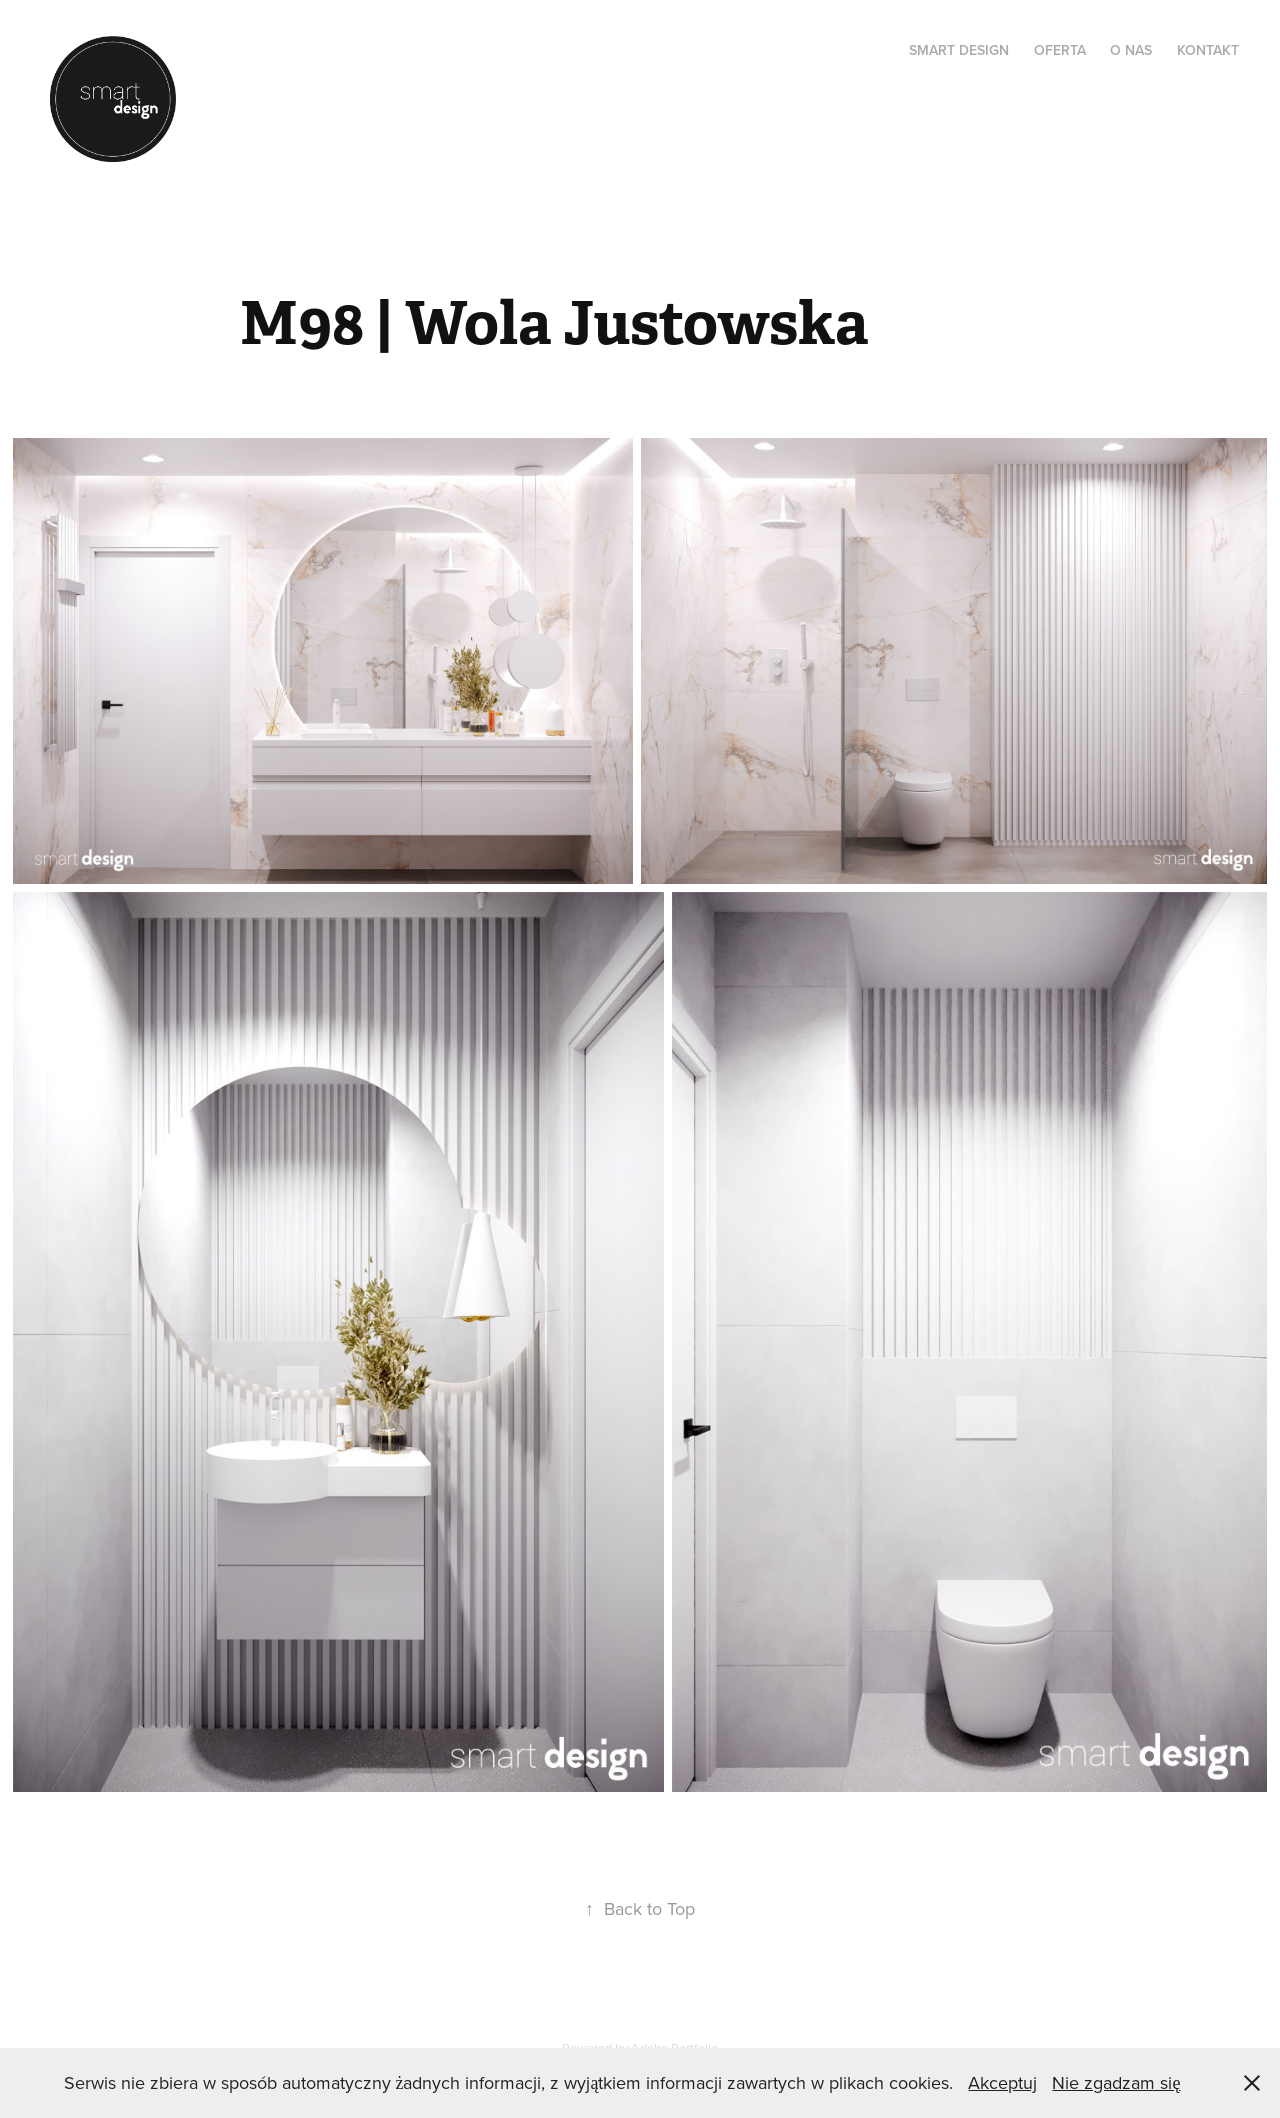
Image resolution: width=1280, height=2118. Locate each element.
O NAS (1131, 50)
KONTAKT (1208, 50)
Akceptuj (1002, 2082)
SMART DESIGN (959, 50)
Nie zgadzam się (1116, 2082)
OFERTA (1060, 50)
